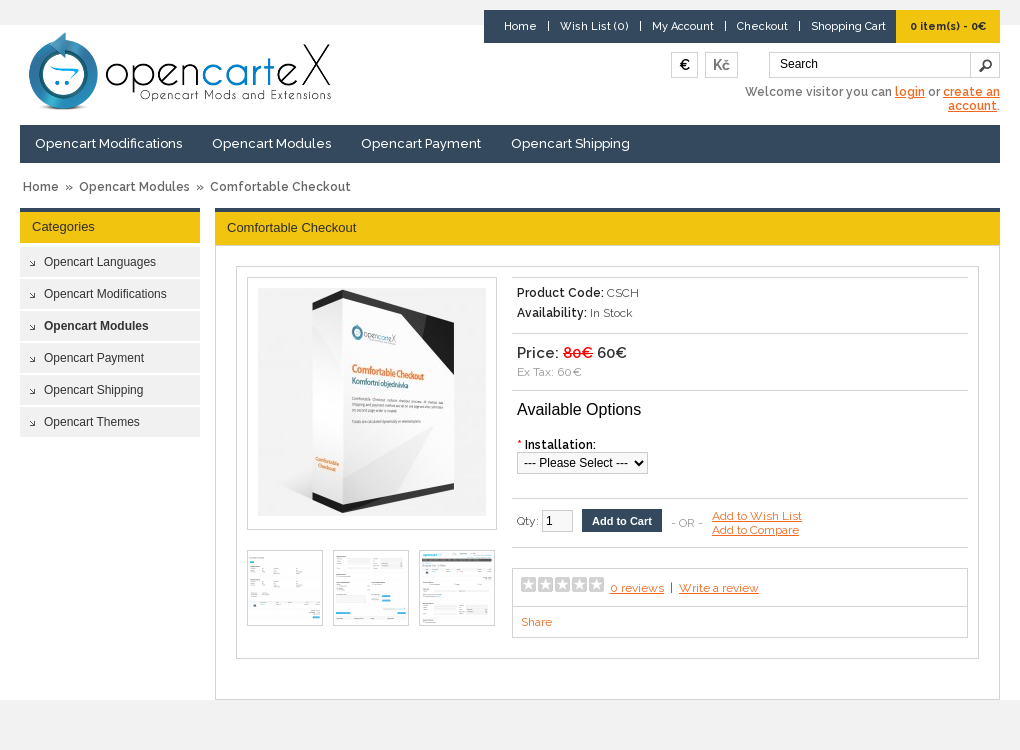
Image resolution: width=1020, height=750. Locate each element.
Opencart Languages (100, 262)
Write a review (719, 588)
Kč (721, 65)
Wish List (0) (594, 26)
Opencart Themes (92, 422)
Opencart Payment (421, 143)
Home (520, 26)
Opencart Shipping (570, 143)
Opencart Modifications (108, 143)
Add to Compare (755, 530)
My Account (683, 26)
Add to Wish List (757, 516)
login (910, 92)
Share (536, 622)
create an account (971, 99)
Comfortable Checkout (280, 187)
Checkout (762, 26)
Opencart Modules (271, 143)
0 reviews (637, 588)
